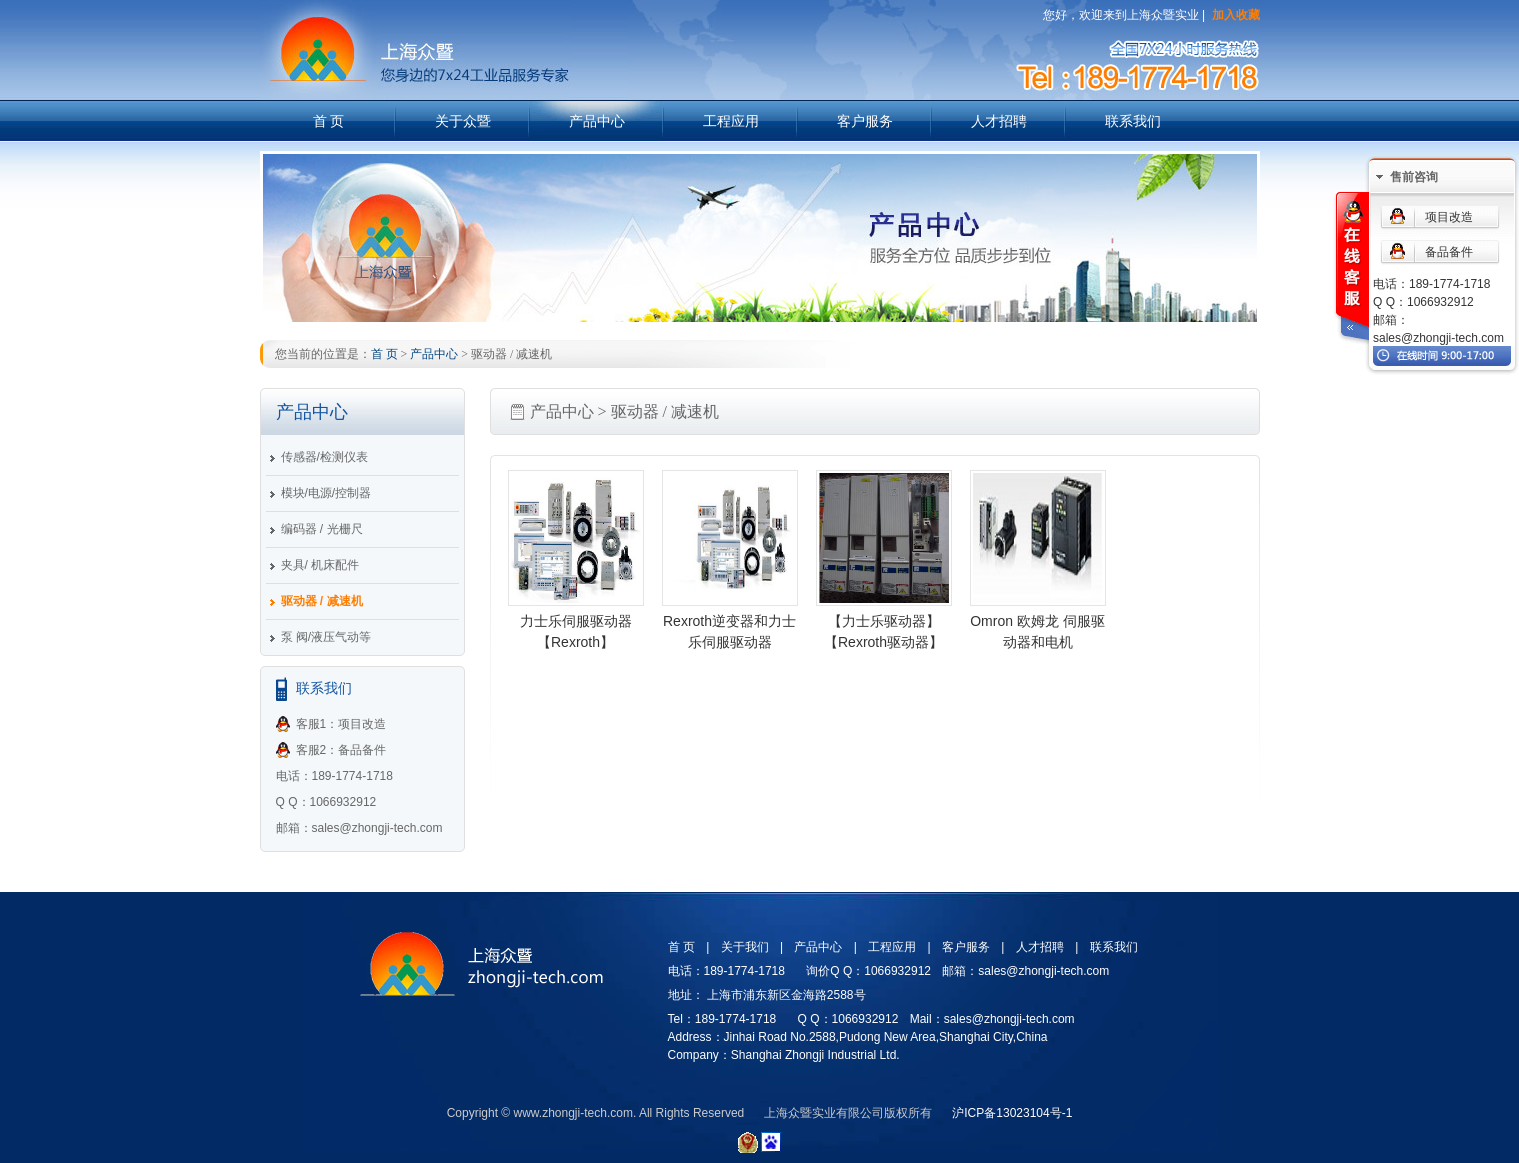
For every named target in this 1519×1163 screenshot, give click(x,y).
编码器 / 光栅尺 (322, 529)
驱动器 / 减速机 (322, 601)
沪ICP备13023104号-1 (1012, 1113)
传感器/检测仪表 (324, 457)
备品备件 (1449, 252)
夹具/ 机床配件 (320, 565)
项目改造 (1449, 217)
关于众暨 (463, 121)
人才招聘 (999, 121)
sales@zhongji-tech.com (1438, 338)
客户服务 (865, 121)
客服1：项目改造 (341, 724)
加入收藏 (1236, 15)
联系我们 (1133, 121)
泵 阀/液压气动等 (326, 637)
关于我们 (745, 947)
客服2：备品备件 (341, 750)
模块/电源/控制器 (326, 493)
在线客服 (1351, 268)
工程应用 (731, 121)
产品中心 (597, 121)
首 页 (329, 121)
